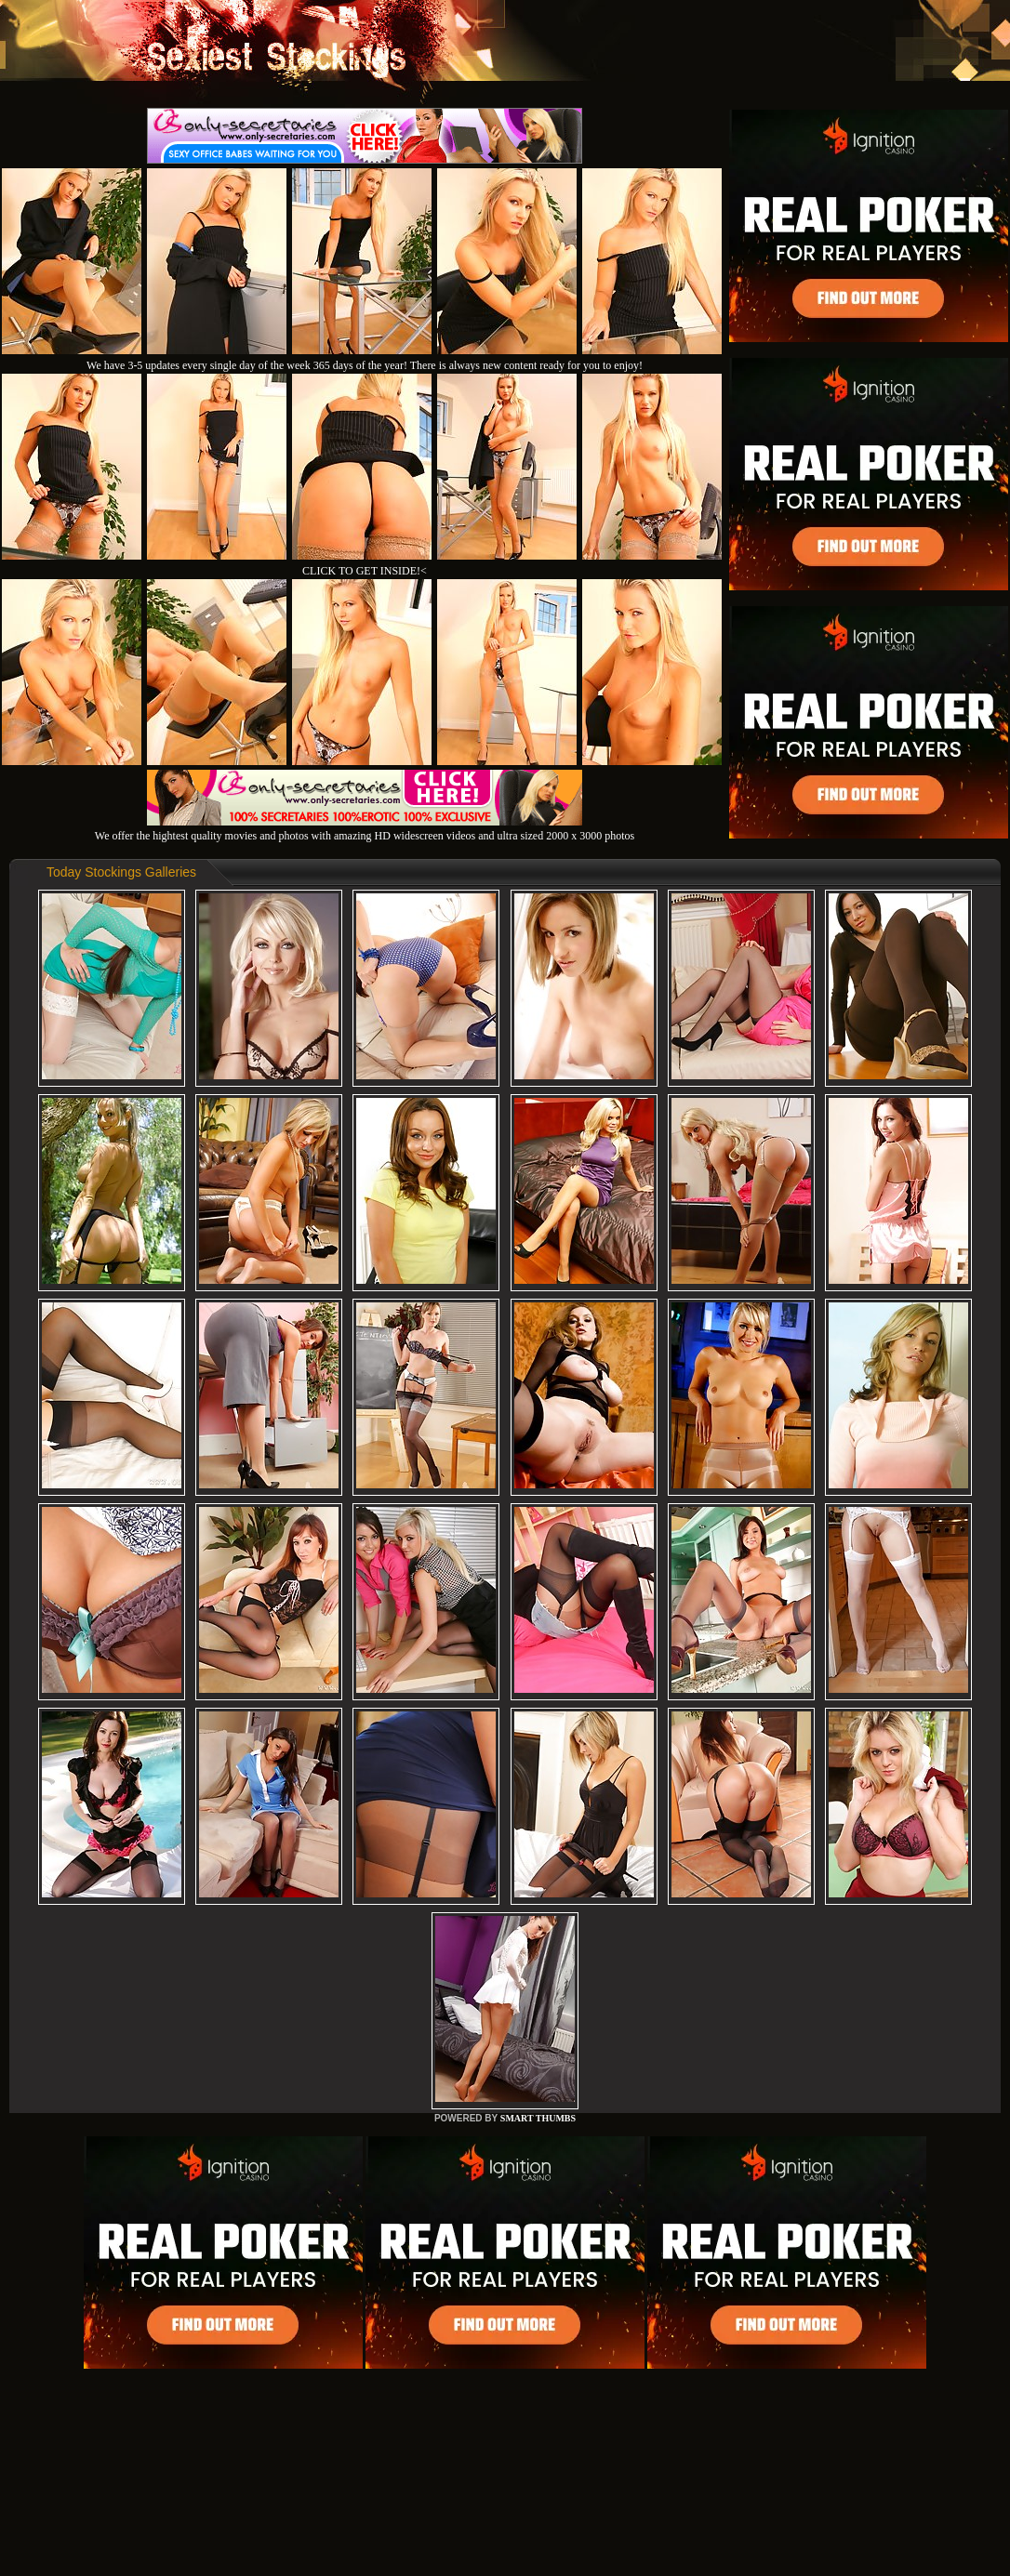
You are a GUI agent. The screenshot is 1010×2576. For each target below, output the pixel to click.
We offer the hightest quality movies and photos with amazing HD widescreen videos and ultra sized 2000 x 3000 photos (364, 828)
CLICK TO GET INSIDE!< (364, 570)
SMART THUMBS (538, 2118)
